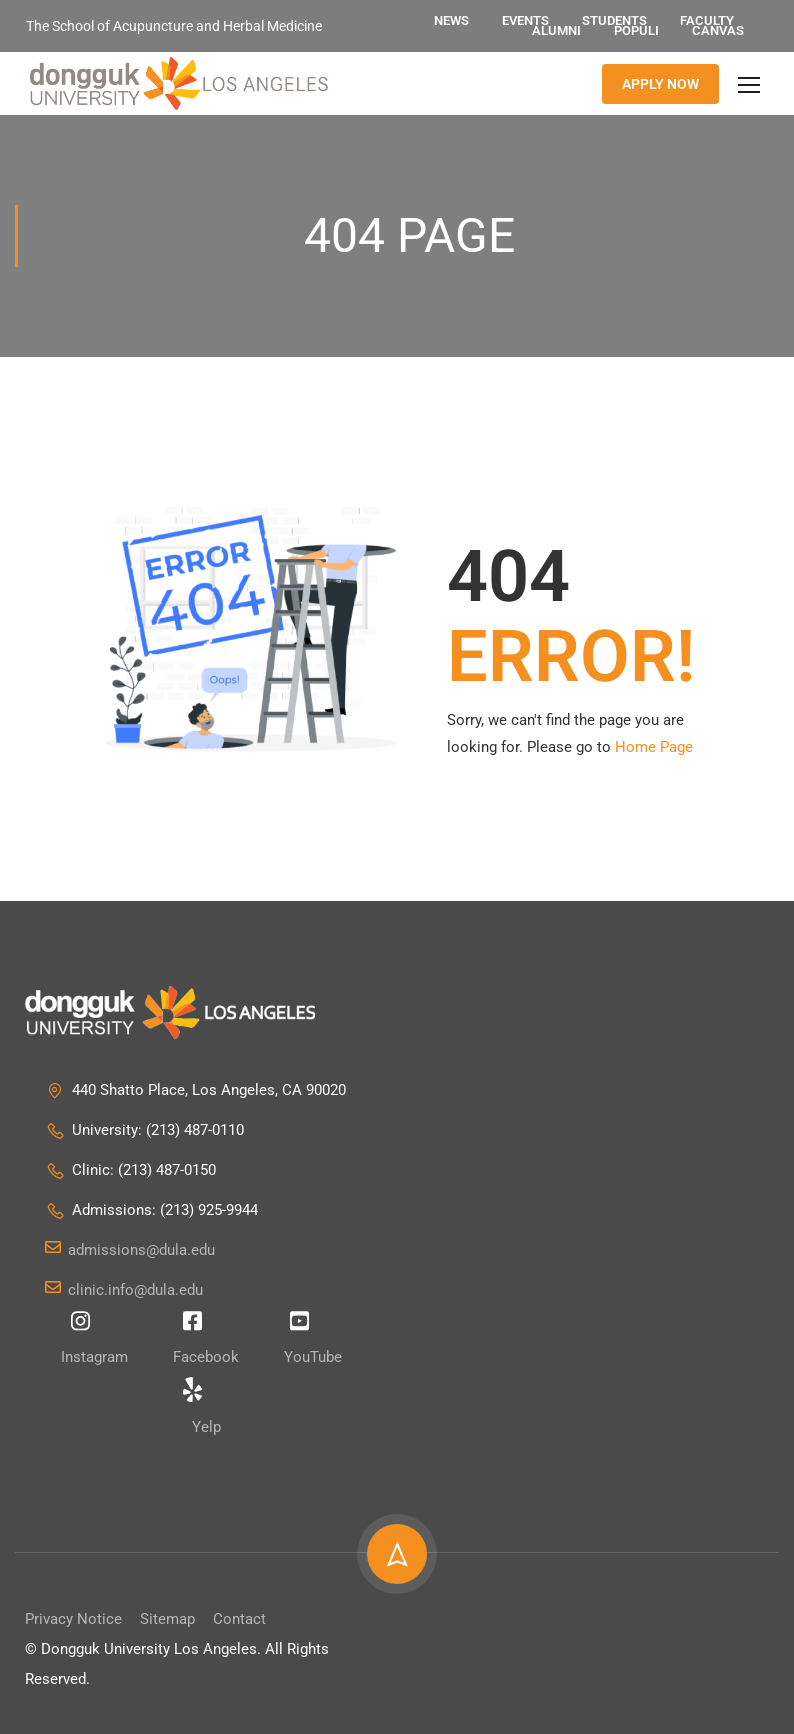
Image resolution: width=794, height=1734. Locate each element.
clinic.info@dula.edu (124, 1290)
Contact (239, 1619)
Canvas (718, 30)
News (451, 20)
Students (614, 20)
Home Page (654, 748)
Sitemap (167, 1619)
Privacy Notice (73, 1619)
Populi (636, 30)
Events (525, 20)
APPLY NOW (660, 84)
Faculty (707, 20)
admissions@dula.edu (130, 1250)
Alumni (556, 30)
